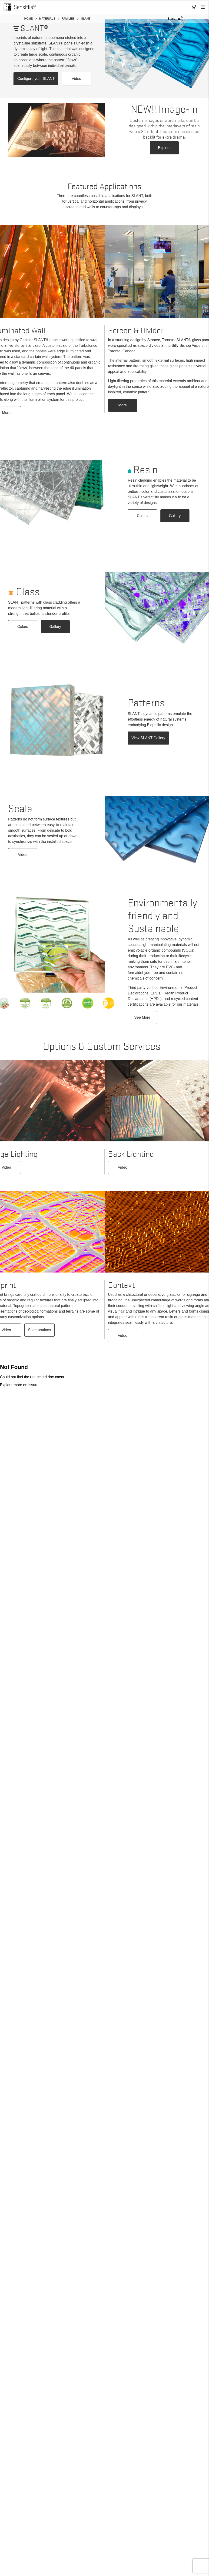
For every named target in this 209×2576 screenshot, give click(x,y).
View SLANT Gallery (148, 738)
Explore (164, 148)
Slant (85, 18)
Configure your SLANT (36, 79)
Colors (142, 516)
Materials (47, 18)
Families (68, 18)
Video (76, 79)
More (122, 405)
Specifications (39, 1330)
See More (142, 1017)
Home (28, 18)
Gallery (175, 516)
